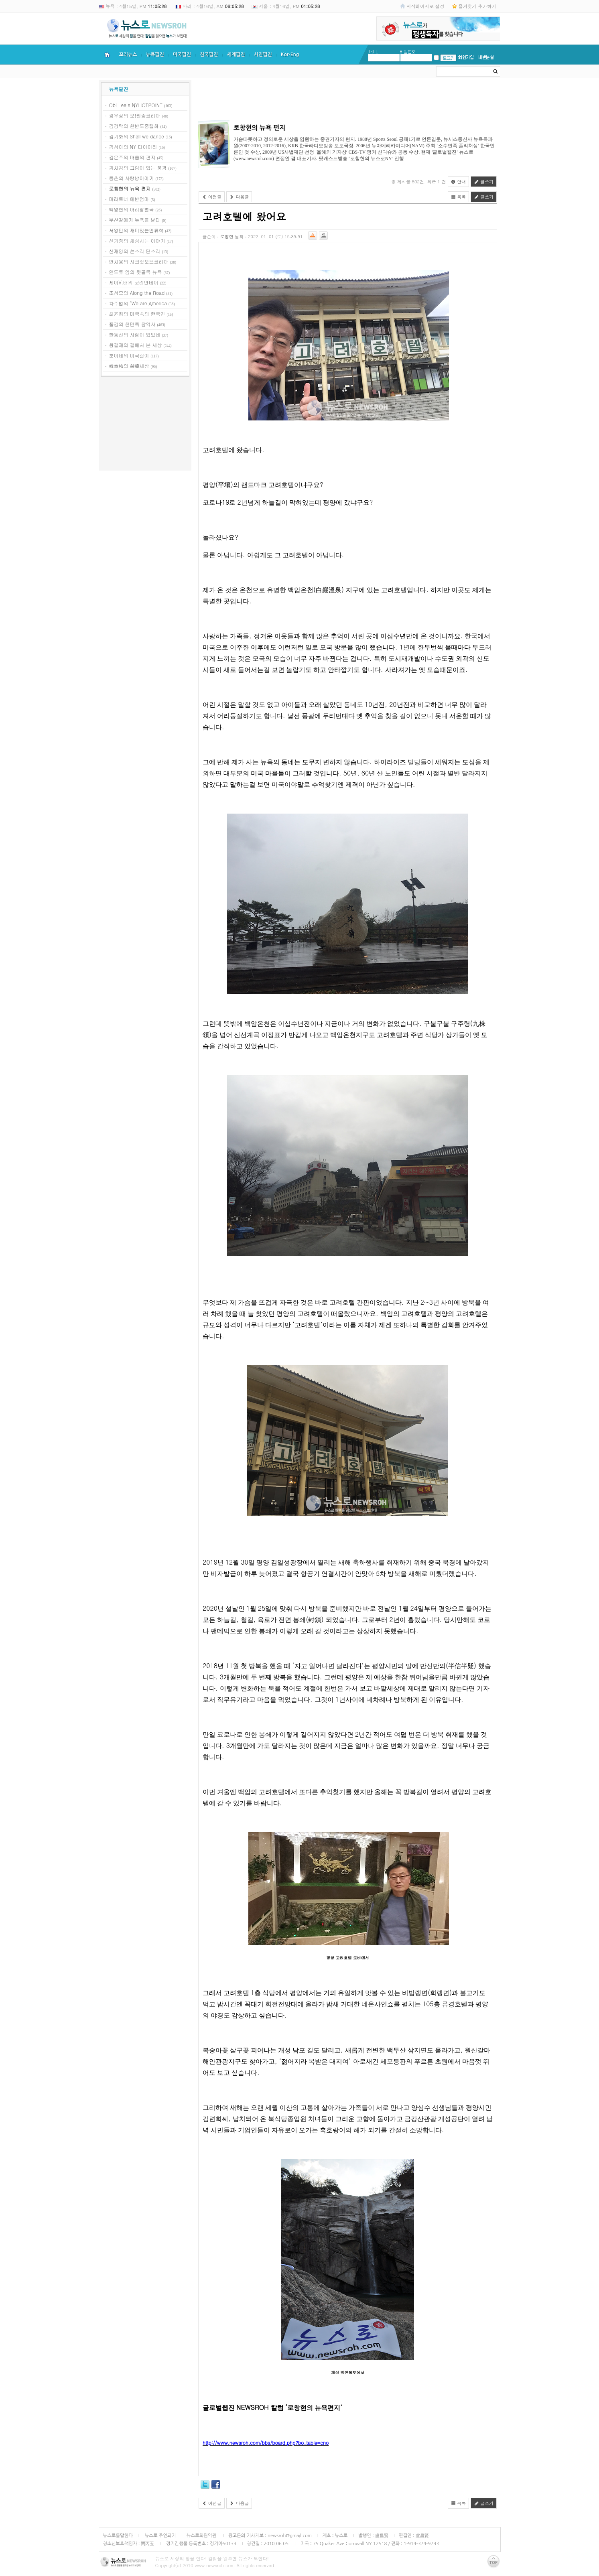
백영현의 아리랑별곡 (131, 209)
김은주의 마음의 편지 (132, 157)
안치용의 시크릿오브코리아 (139, 261)
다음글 (239, 197)
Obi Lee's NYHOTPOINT (136, 104)
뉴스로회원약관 (202, 2535)
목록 (458, 197)
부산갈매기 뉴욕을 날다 (134, 219)
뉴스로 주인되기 (159, 2535)
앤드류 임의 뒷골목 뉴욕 (135, 271)
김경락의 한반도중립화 (134, 125)
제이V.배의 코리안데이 (133, 282)
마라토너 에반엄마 (129, 198)
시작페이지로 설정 (425, 6)
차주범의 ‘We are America (138, 303)
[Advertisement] (145, 425)
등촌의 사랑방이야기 (131, 178)
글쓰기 (483, 182)
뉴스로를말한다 (118, 2535)
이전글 (211, 197)
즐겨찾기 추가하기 (477, 6)
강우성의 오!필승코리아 (134, 115)
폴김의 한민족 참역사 (132, 324)
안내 (458, 182)
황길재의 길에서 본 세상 (135, 344)
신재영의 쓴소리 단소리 (134, 251)
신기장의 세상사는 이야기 (137, 240)
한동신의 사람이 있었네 (134, 334)
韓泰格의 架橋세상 (129, 365)
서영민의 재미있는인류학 (136, 230)
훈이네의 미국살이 (129, 355)
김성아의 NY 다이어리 (133, 146)
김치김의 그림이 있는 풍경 (138, 167)
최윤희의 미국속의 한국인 (137, 313)
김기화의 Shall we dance (136, 136)
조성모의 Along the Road (137, 292)
